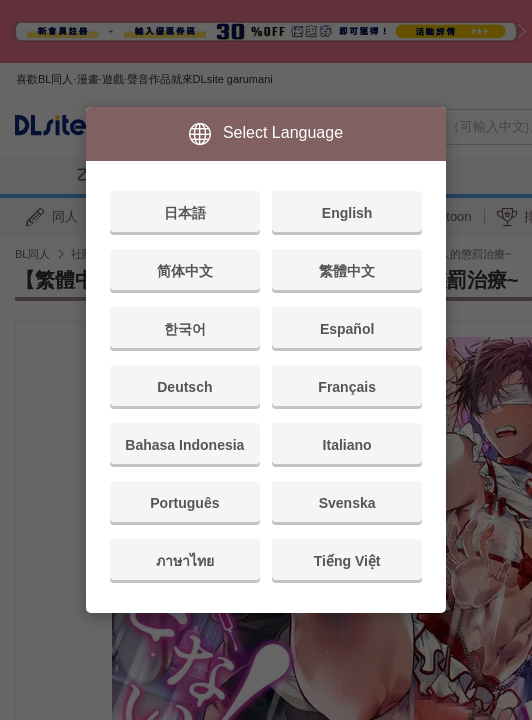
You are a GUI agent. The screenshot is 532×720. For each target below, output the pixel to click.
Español (347, 329)
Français (347, 387)
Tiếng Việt (347, 561)
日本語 (185, 213)
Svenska (347, 503)
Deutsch (184, 387)
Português (184, 503)
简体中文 (185, 271)
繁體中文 (347, 271)
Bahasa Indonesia (184, 445)
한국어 (185, 329)
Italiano (347, 445)
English (347, 213)
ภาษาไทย (185, 561)
